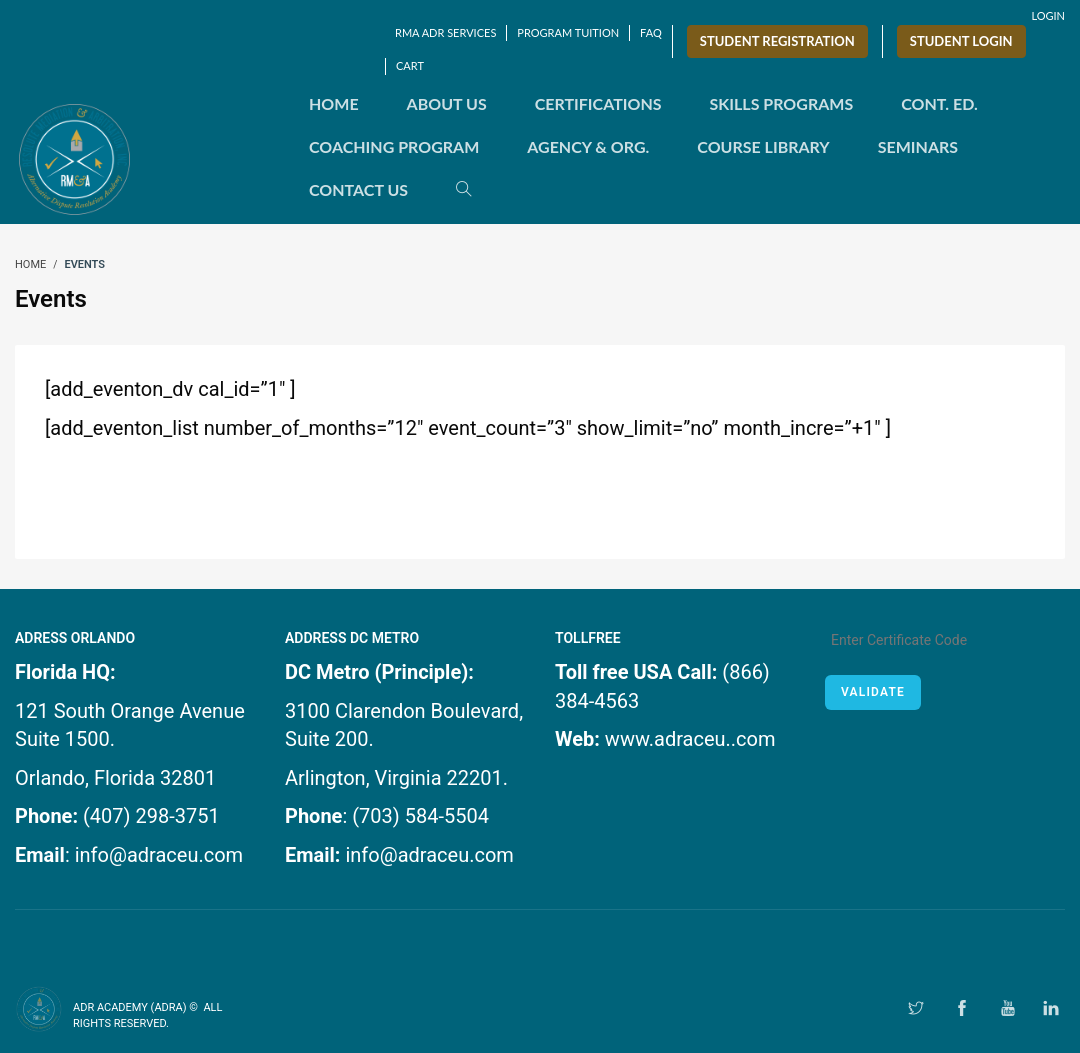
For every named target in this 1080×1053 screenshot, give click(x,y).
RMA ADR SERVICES (445, 32)
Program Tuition (568, 32)
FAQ (651, 32)
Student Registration (777, 41)
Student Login (961, 41)
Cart (410, 65)
